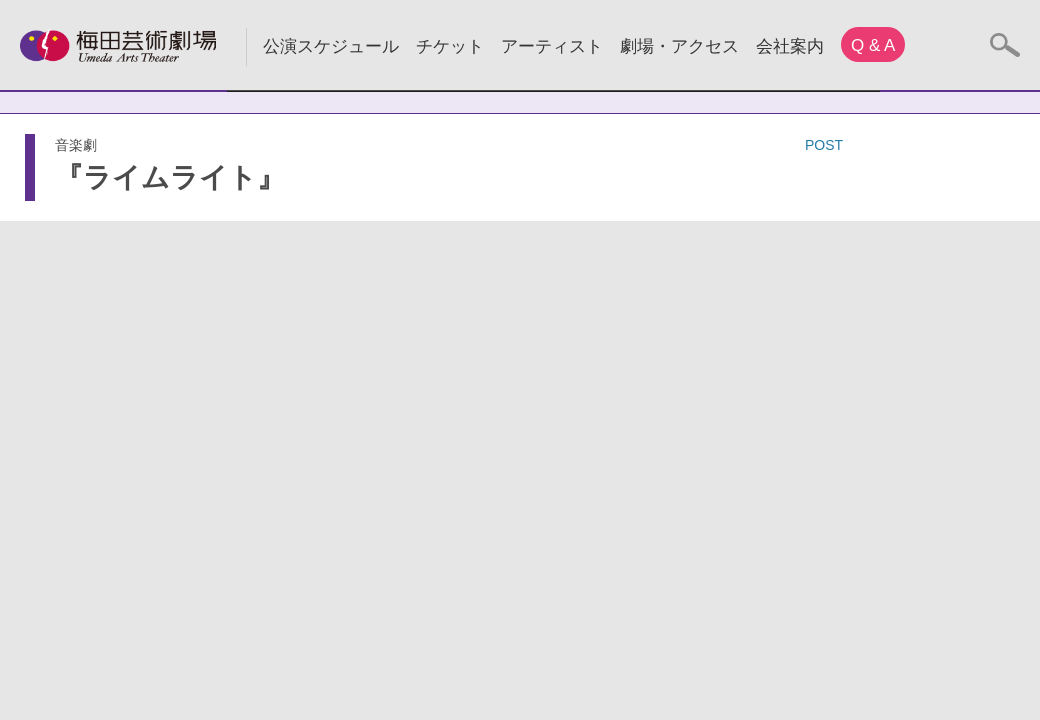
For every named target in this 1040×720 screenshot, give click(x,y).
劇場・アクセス (679, 46)
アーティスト (552, 46)
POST (824, 145)
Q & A (873, 45)
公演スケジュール (331, 46)
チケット (450, 46)
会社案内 (790, 46)
